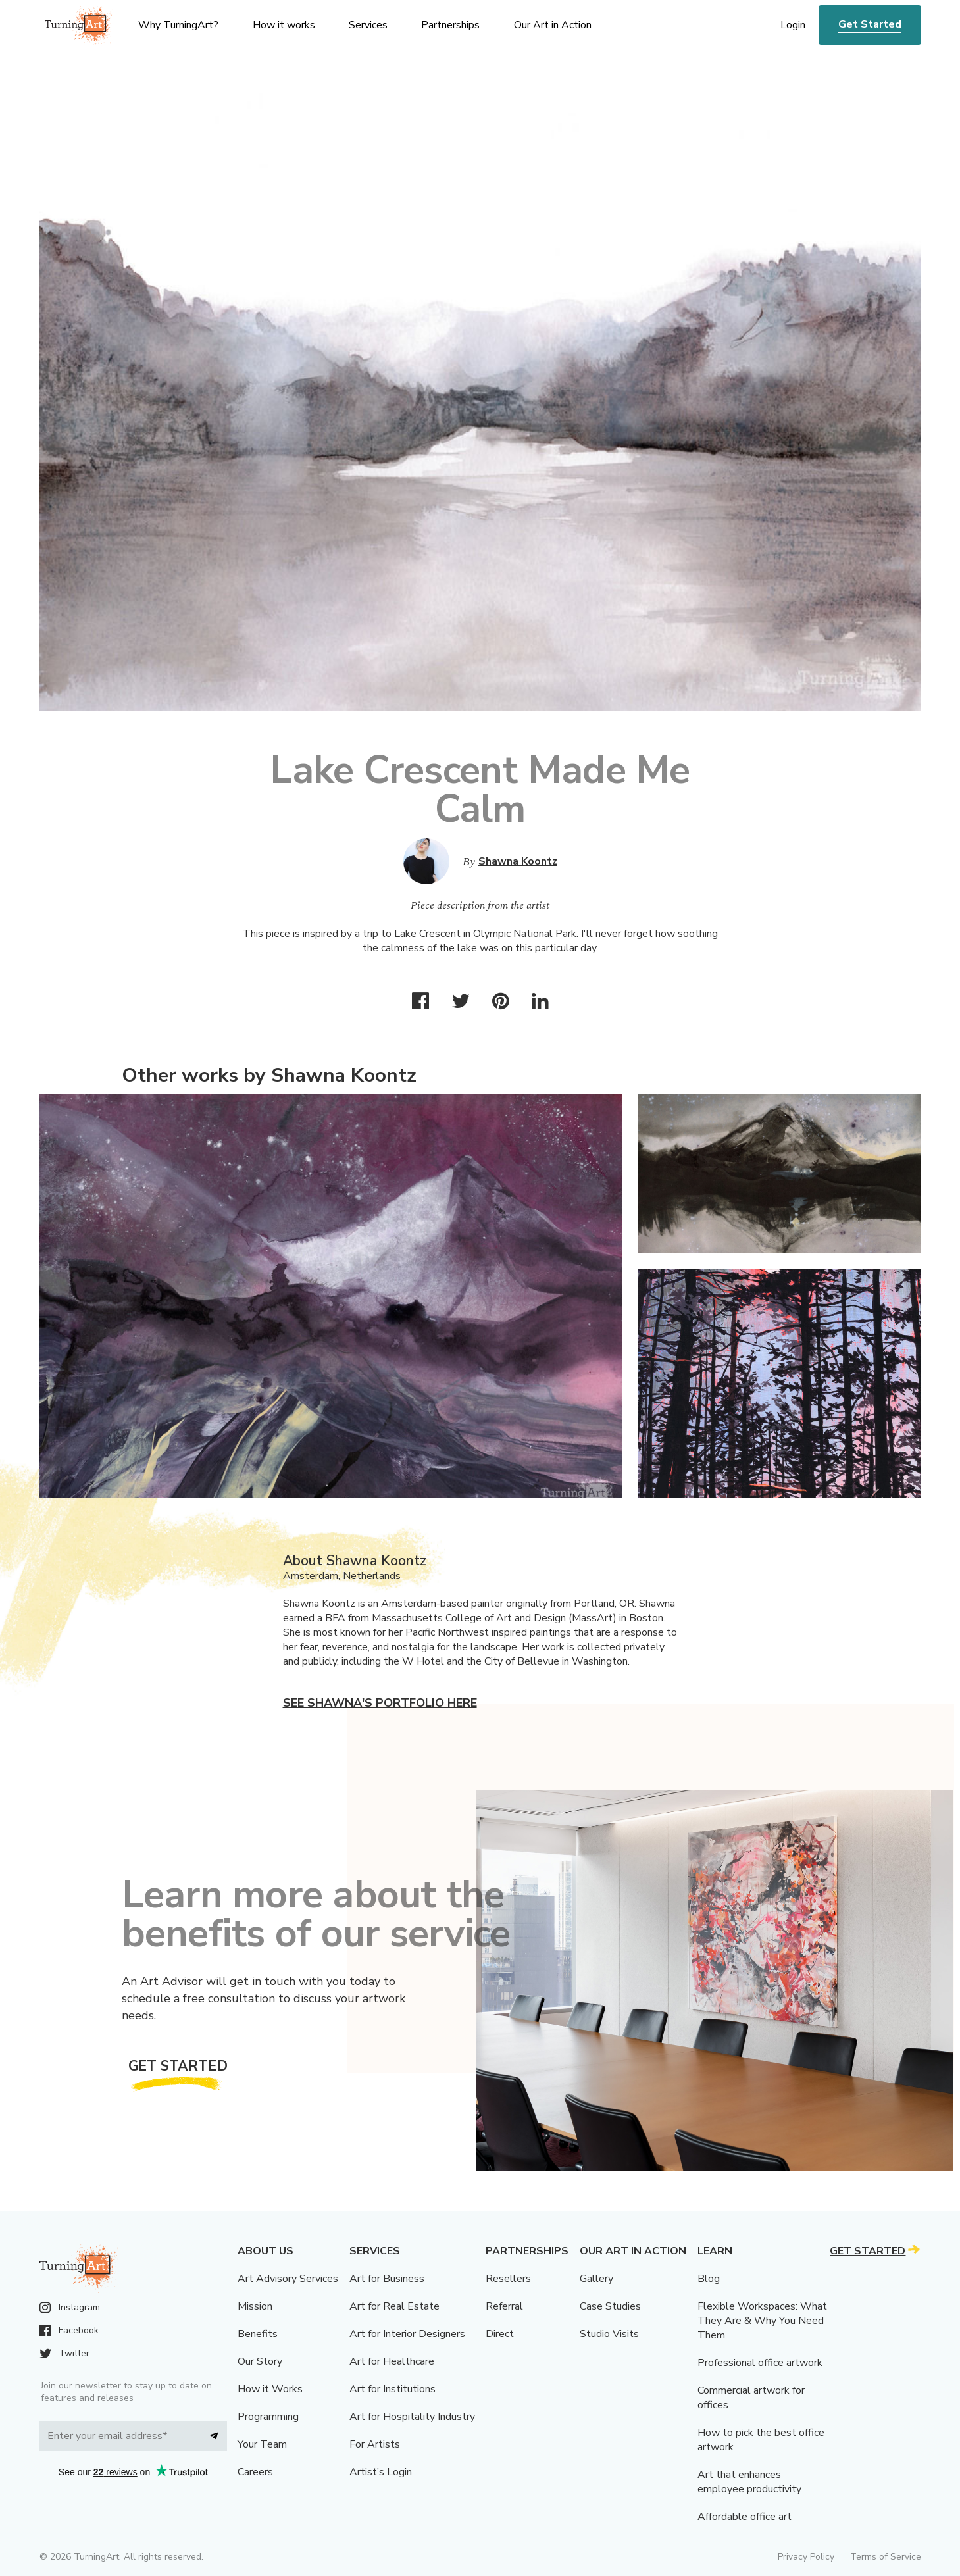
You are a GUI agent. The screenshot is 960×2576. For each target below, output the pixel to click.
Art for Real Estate (394, 2306)
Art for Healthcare (391, 2361)
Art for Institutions (392, 2389)
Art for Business (386, 2278)
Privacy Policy (806, 2556)
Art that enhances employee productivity (749, 2481)
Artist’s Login (380, 2472)
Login (792, 25)
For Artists (374, 2444)
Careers (255, 2472)
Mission (255, 2306)
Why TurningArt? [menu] (178, 25)
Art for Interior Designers (407, 2334)
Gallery (596, 2278)
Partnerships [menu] (450, 25)
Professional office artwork (759, 2363)
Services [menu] (368, 25)
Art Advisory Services (288, 2278)
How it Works (270, 2389)
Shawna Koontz (517, 861)
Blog (708, 2278)
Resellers (508, 2278)
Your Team (262, 2444)
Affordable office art (744, 2517)
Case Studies (610, 2306)
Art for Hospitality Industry (412, 2417)
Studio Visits (609, 2334)
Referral (504, 2306)
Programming (268, 2417)
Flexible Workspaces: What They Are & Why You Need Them (762, 2320)
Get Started (869, 24)
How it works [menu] (284, 25)
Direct (500, 2334)
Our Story (260, 2361)
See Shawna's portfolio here (380, 1703)
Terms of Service (885, 2556)
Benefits (258, 2334)
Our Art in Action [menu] (553, 25)
